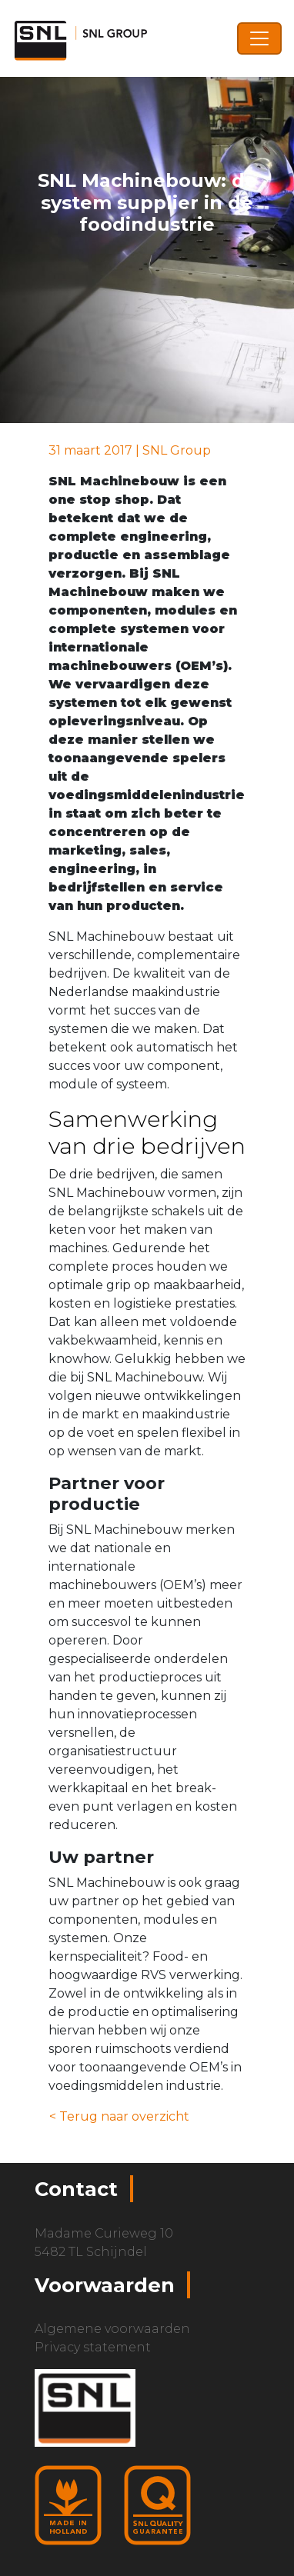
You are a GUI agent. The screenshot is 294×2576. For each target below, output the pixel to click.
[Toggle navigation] (259, 38)
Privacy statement (93, 2347)
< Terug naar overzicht (119, 2116)
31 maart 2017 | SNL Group (129, 450)
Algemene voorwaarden (112, 2328)
